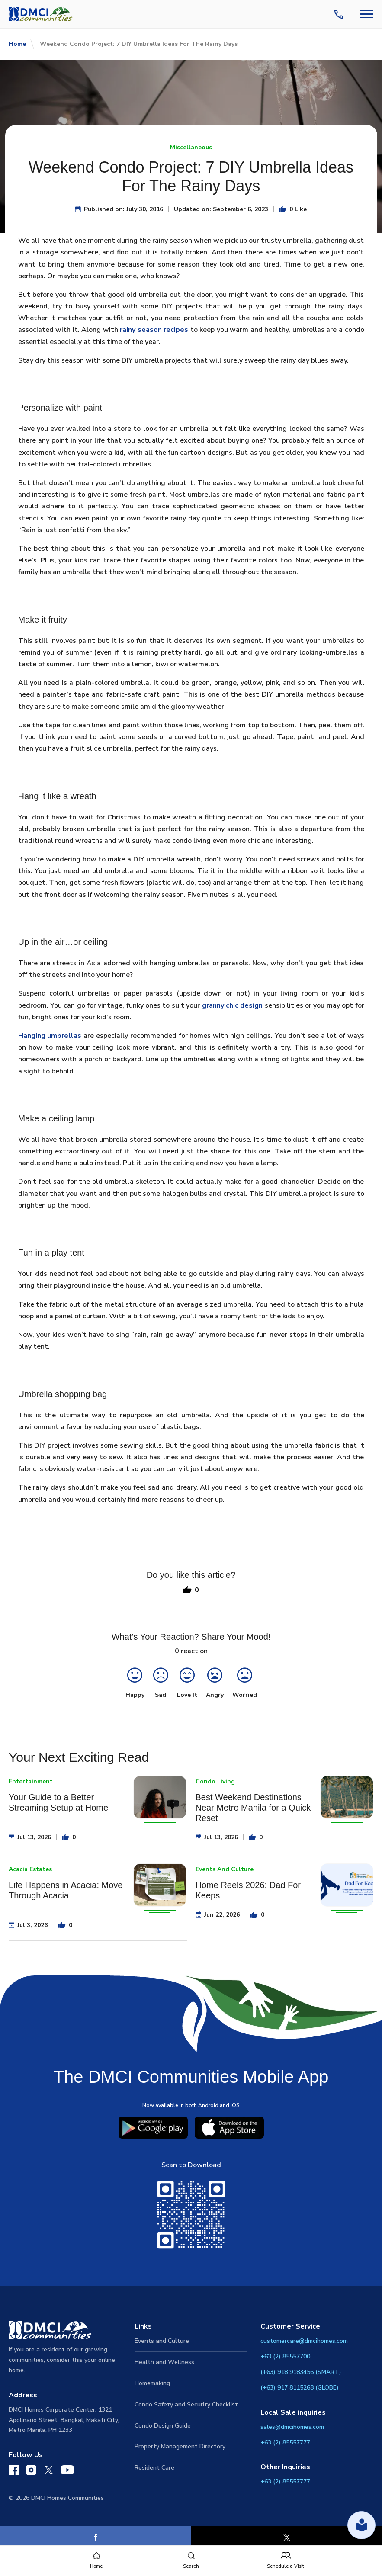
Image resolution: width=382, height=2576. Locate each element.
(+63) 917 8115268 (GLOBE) (299, 2387)
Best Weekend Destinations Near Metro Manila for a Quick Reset (253, 1807)
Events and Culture (162, 2341)
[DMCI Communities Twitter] (48, 2471)
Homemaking (152, 2383)
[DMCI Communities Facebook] (14, 2472)
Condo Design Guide (163, 2426)
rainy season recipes (154, 329)
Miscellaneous (191, 147)
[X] (286, 2537)
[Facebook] (95, 2537)
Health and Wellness (164, 2362)
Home (17, 44)
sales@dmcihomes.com (292, 2427)
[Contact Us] (340, 14)
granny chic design (232, 1005)
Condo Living (215, 1781)
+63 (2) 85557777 (285, 2442)
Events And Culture (225, 1869)
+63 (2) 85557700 (285, 2356)
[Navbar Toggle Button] (366, 14)
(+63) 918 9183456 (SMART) (300, 2372)
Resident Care (154, 2468)
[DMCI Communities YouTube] (67, 2471)
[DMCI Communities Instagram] (31, 2472)
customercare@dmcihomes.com (304, 2341)
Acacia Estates (30, 1869)
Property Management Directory (180, 2446)
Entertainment (31, 1781)
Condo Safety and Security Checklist (186, 2404)
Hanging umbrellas (50, 1036)
